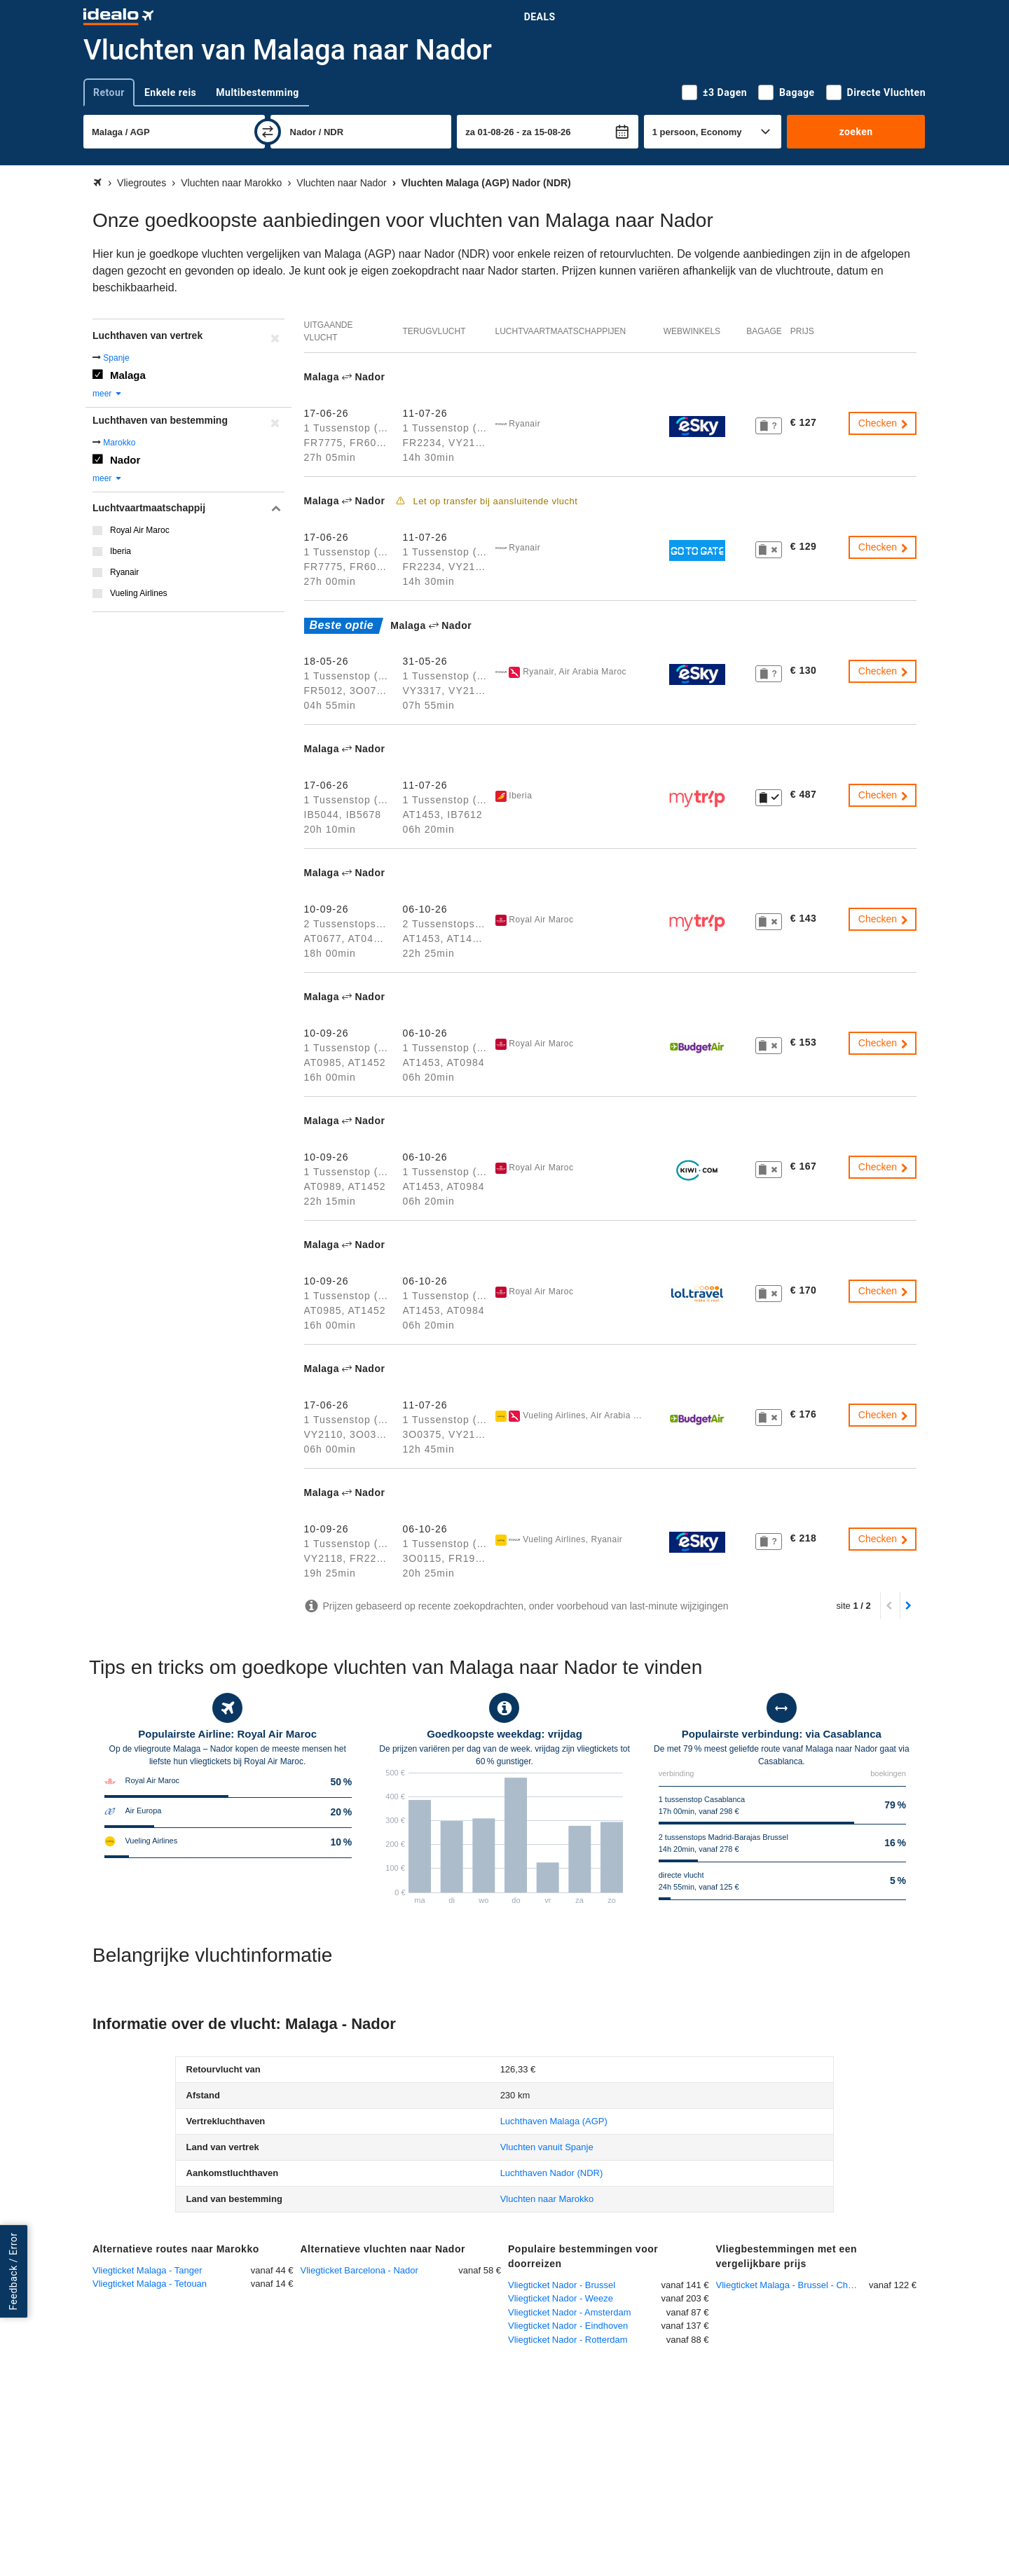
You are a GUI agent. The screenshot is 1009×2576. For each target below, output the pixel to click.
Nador (125, 460)
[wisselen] (267, 131)
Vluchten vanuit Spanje (546, 2147)
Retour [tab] (109, 92)
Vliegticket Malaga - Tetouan (149, 2283)
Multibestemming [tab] (257, 92)
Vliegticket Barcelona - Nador (359, 2270)
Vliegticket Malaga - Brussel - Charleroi (793, 2285)
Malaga (128, 375)
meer (107, 394)
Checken (884, 423)
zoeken (855, 131)
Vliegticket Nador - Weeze (560, 2298)
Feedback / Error (13, 2272)
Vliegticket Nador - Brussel (561, 2285)
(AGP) (554, 2121)
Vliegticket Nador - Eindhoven (568, 2325)
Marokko (119, 443)
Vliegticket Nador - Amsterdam (569, 2312)
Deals (540, 16)
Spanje (116, 358)
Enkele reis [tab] (170, 92)
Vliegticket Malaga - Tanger (147, 2270)
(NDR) (551, 2173)
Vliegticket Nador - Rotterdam (568, 2339)
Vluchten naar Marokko (547, 2199)
